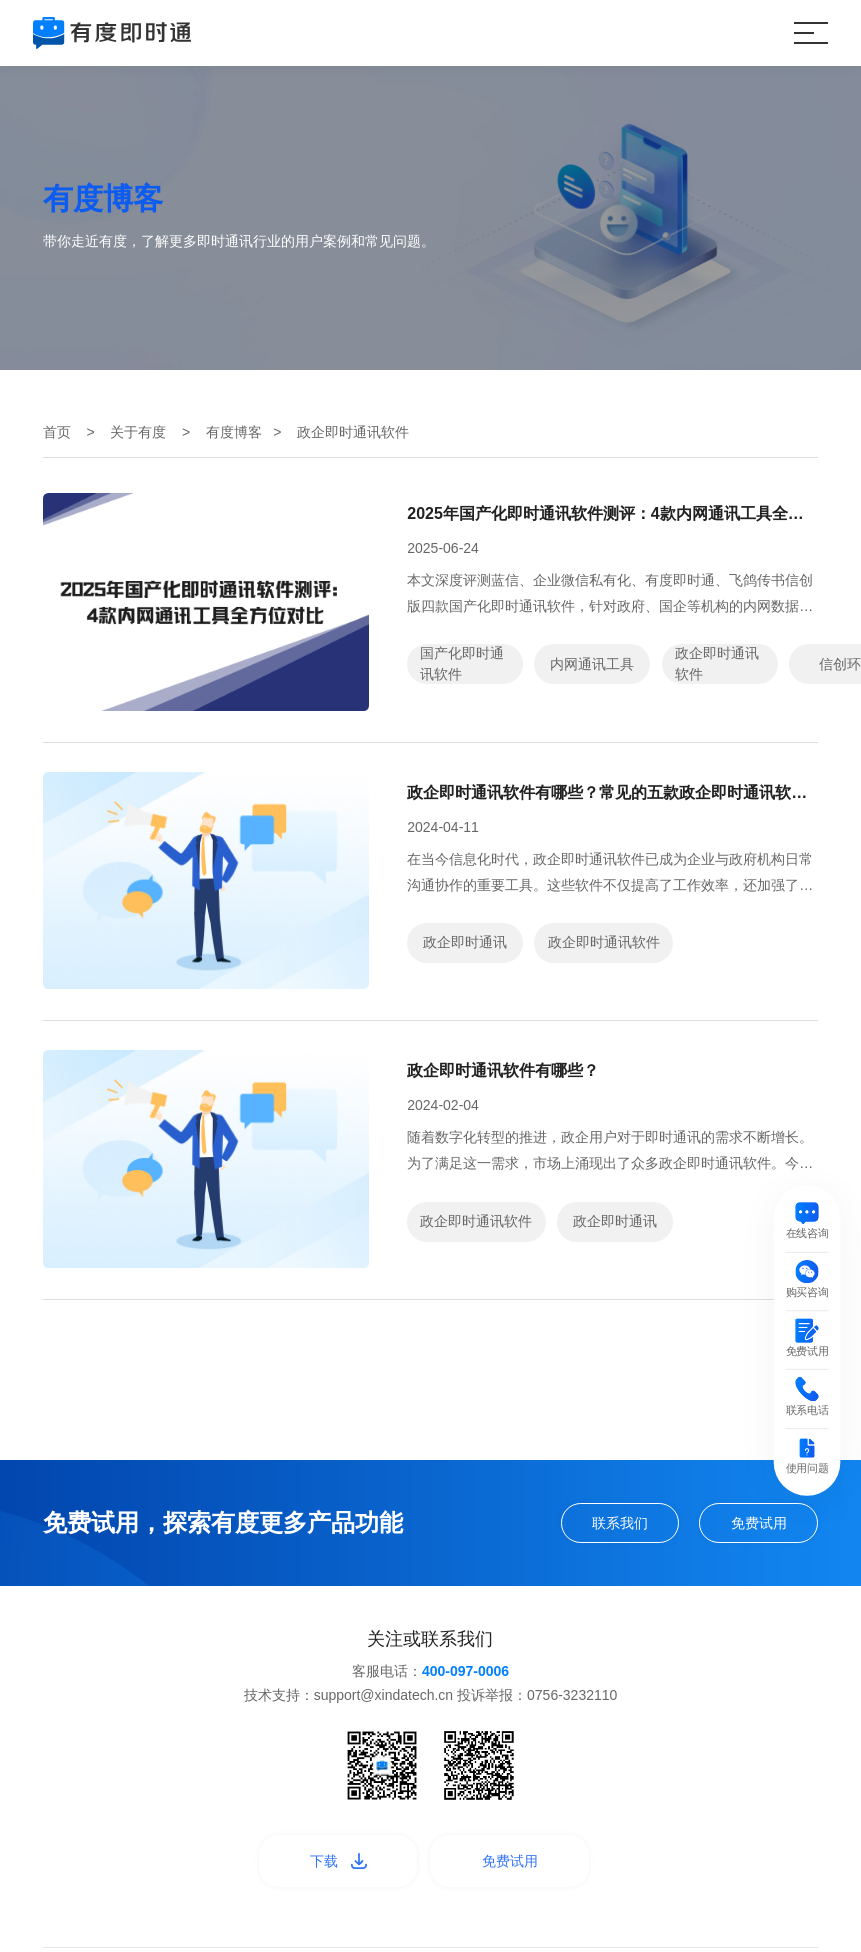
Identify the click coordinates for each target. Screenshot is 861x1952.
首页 (57, 432)
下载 (338, 1861)
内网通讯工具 (592, 664)
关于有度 (138, 432)
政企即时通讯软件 (717, 663)
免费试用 (759, 1523)
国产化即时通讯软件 (462, 663)
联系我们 (620, 1523)
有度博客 (234, 432)
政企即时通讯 (465, 942)
